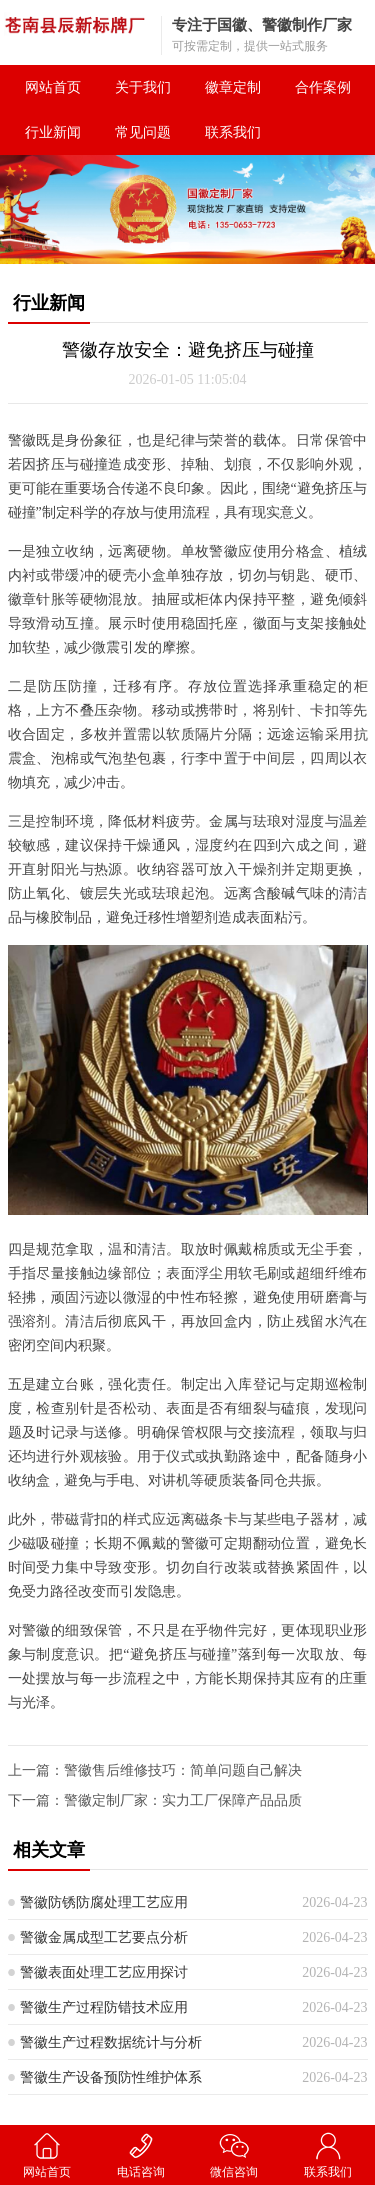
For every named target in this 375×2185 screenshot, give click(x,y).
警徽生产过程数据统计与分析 (111, 2042)
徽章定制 (233, 87)
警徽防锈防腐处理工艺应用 (104, 1902)
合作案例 (323, 87)
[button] (180, 246)
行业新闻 (53, 132)
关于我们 (143, 87)
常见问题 (143, 132)
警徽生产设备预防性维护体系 (111, 2077)
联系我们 (233, 132)
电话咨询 (141, 2154)
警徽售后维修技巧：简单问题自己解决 (183, 1770)
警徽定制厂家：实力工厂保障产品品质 (183, 1800)
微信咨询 (235, 2154)
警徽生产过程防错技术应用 (104, 2007)
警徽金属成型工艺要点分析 (104, 1937)
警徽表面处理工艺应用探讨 (104, 1972)
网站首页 (53, 87)
